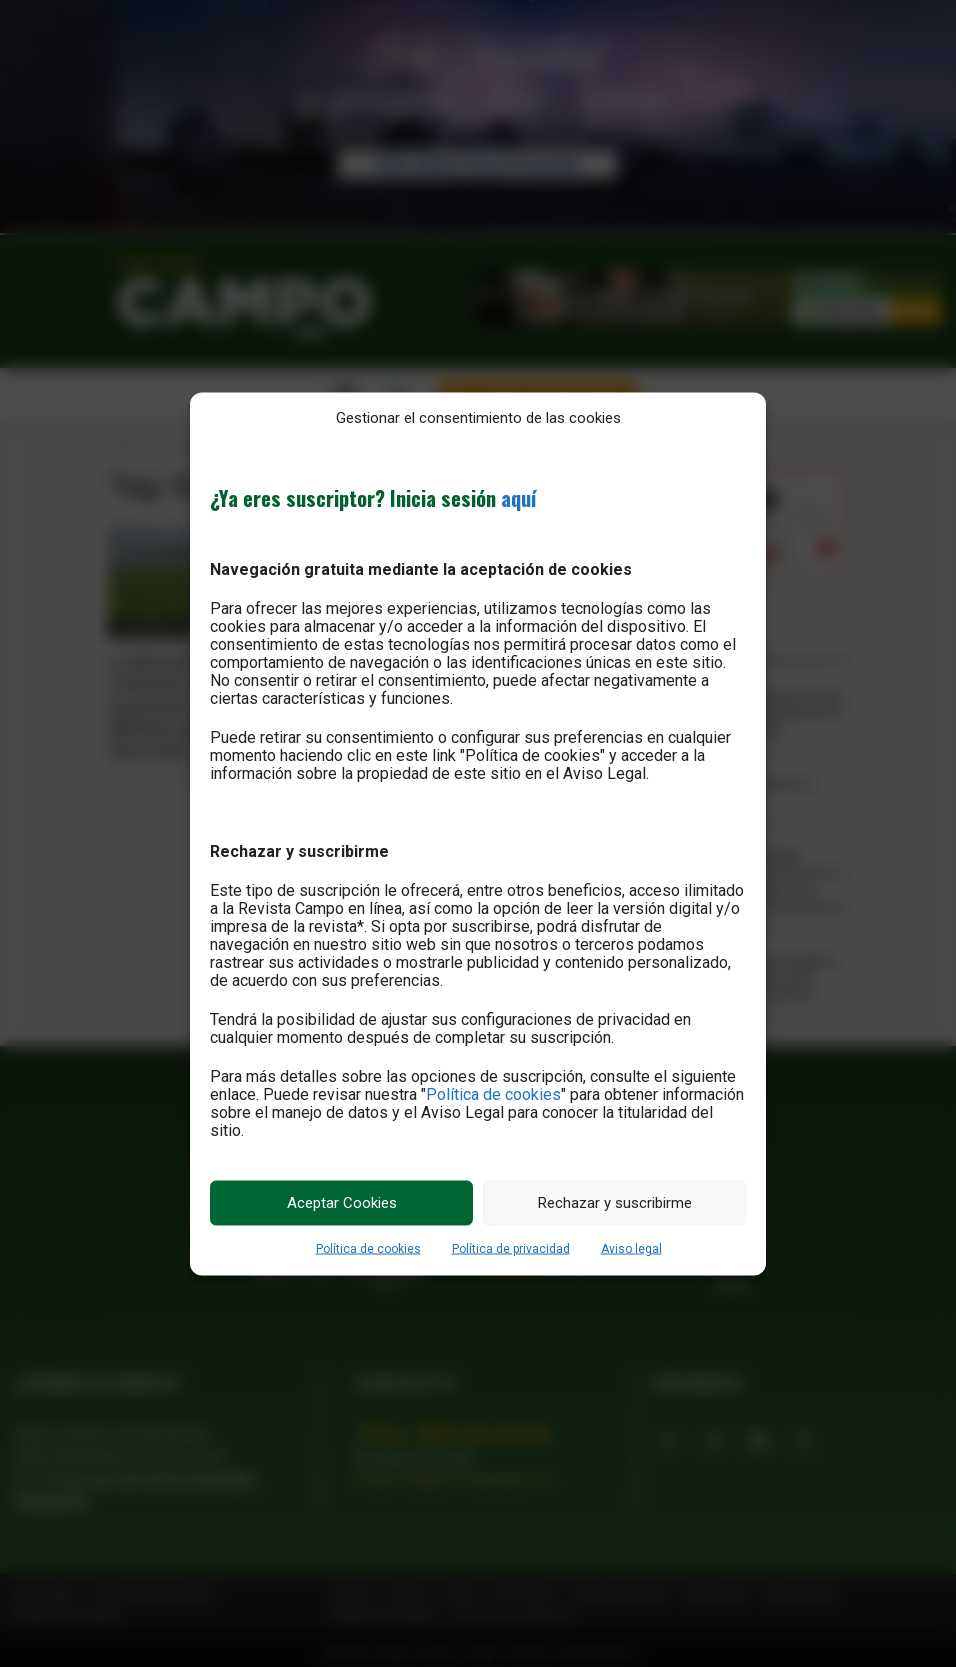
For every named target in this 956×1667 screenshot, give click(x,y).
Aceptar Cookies (342, 1203)
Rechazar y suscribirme (615, 1203)
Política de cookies (493, 1093)
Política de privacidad (511, 1248)
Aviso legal (631, 1248)
